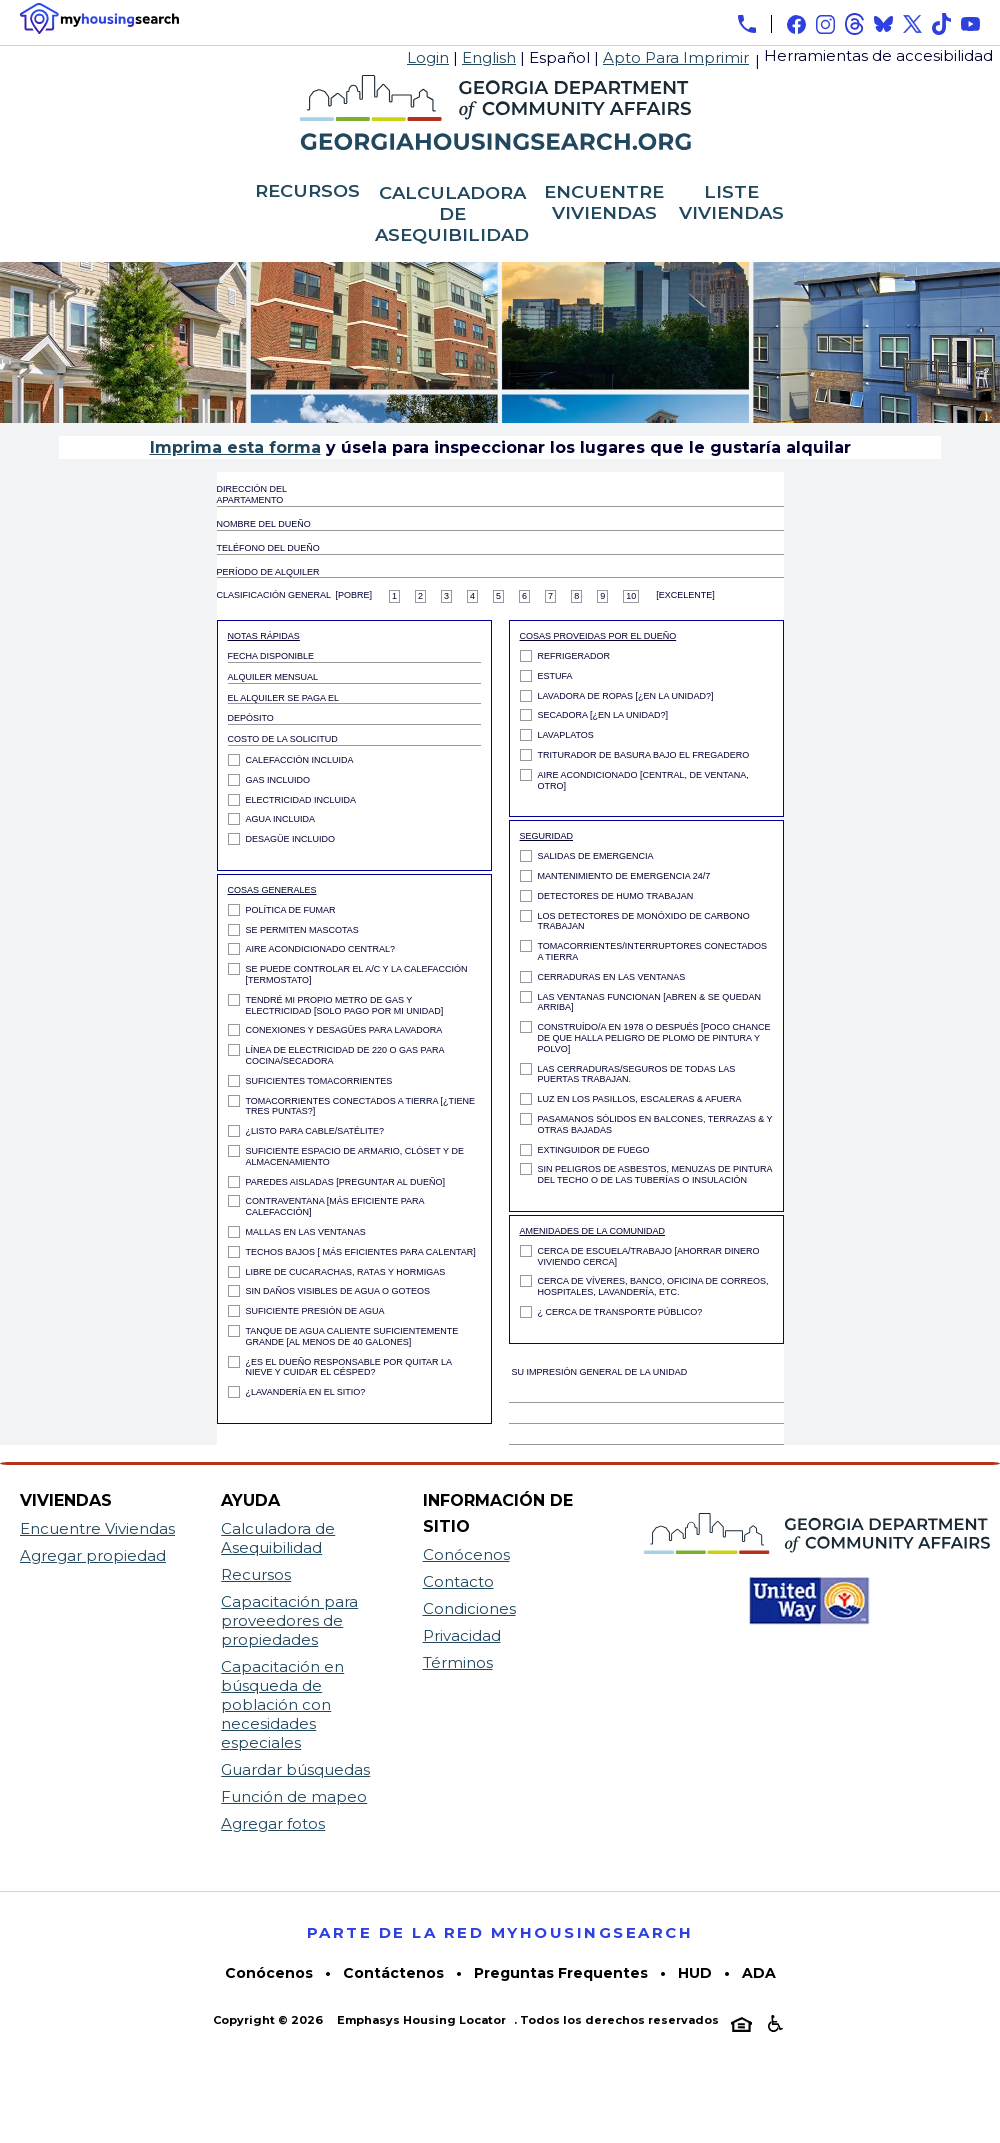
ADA (759, 1973)
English (489, 57)
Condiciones (469, 1608)
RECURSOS (307, 192)
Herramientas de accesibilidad (878, 55)
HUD (695, 1973)
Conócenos (466, 1554)
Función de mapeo (294, 1796)
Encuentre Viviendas (97, 1528)
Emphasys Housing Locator (421, 2020)
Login (428, 57)
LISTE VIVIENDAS (731, 203)
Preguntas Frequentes (561, 1973)
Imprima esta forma (235, 447)
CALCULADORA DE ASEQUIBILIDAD (452, 214)
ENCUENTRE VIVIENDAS (604, 203)
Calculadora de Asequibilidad (278, 1538)
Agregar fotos (273, 1823)
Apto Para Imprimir (676, 57)
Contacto (458, 1581)
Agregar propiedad (93, 1555)
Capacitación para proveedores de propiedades (289, 1620)
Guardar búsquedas (295, 1769)
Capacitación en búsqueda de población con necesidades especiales (282, 1704)
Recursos (256, 1574)
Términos (458, 1662)
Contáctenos (393, 1973)
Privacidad (462, 1635)
